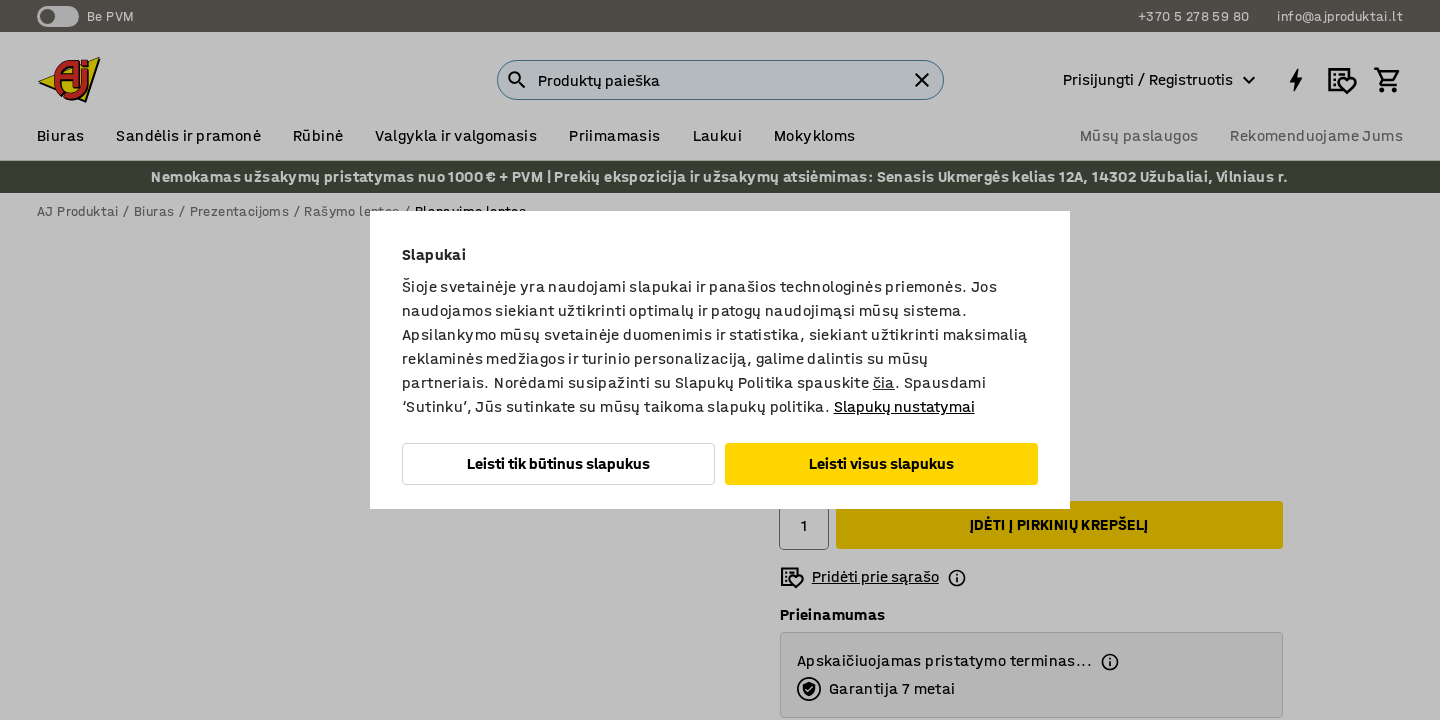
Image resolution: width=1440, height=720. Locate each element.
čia (884, 382)
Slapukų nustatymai (904, 406)
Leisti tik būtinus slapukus (558, 463)
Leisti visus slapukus (881, 463)
